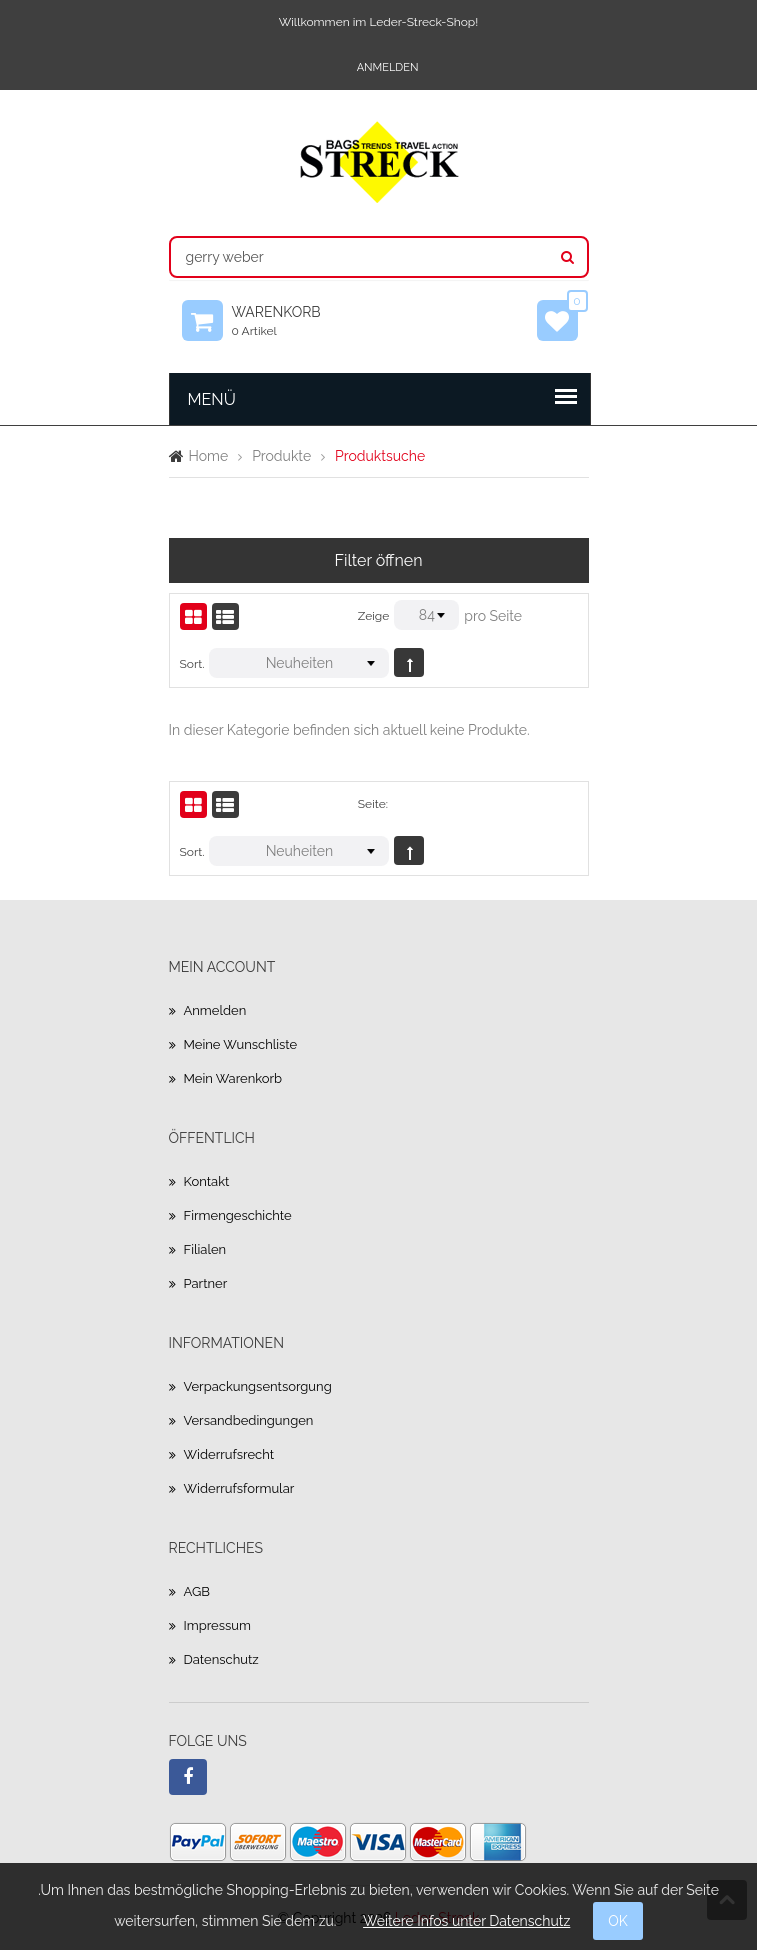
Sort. (192, 664)
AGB (197, 1591)
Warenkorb (286, 321)
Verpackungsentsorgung (258, 1386)
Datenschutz (221, 1659)
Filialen (205, 1249)
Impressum (217, 1625)
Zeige (373, 616)
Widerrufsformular (239, 1488)
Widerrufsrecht (229, 1454)
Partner (206, 1283)
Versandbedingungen (249, 1420)
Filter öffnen (379, 560)
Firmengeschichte (238, 1215)
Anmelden (388, 67)
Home (209, 456)
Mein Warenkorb (233, 1078)
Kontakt (207, 1181)
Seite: (373, 804)
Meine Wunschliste (241, 1044)
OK (618, 1921)
